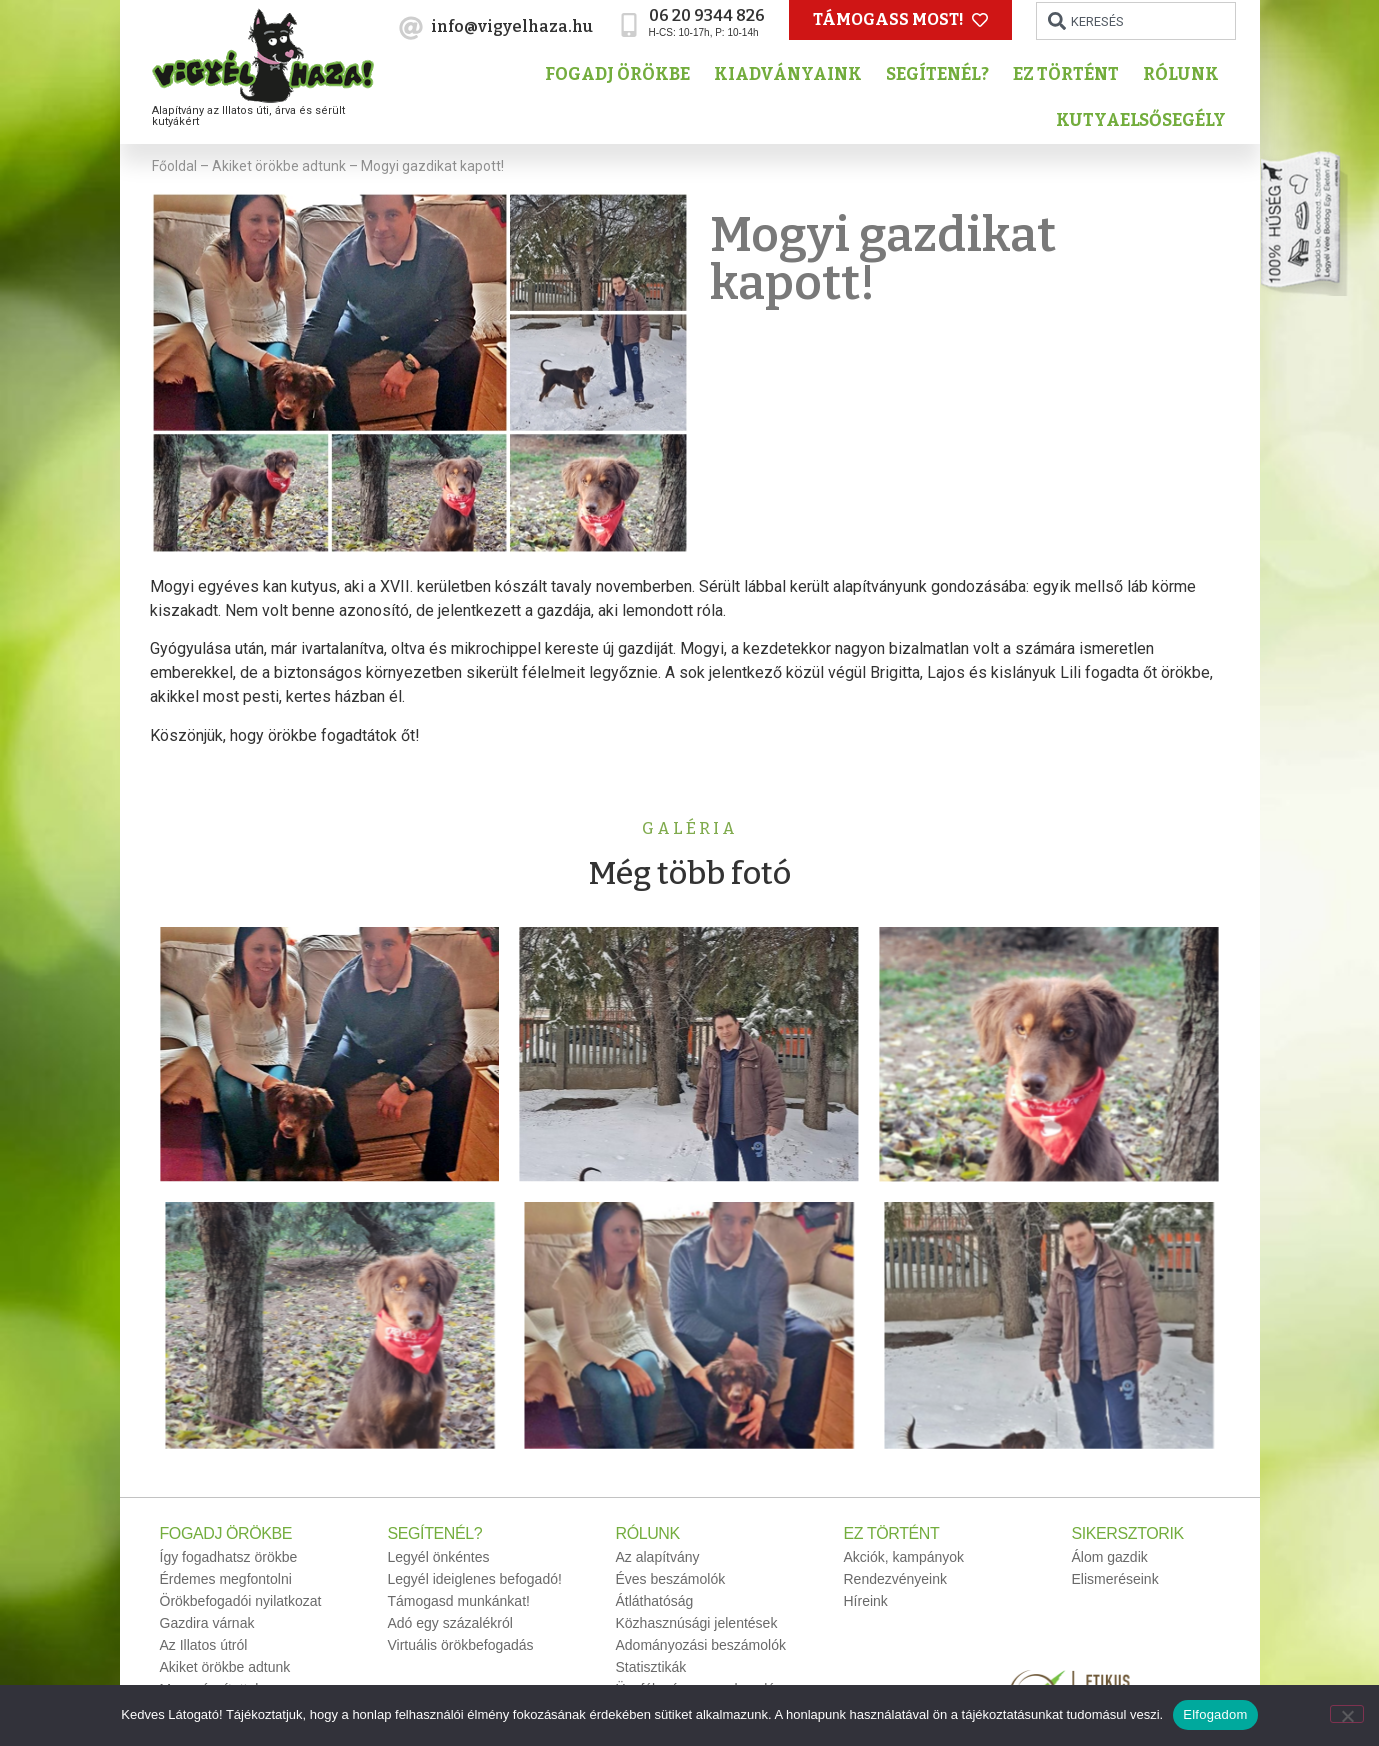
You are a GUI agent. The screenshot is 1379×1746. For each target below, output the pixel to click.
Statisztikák (651, 1667)
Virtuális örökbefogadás (461, 1645)
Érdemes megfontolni (226, 1579)
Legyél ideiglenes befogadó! (475, 1579)
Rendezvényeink (896, 1579)
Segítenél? (942, 74)
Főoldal (174, 166)
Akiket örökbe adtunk (279, 166)
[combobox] (1136, 21)
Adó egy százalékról (450, 1623)
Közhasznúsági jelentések (697, 1623)
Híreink (866, 1601)
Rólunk (1186, 74)
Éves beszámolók (671, 1579)
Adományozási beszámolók (701, 1645)
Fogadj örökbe (622, 74)
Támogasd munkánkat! (459, 1601)
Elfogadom (1215, 1714)
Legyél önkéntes (439, 1557)
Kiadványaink (793, 74)
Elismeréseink (1115, 1579)
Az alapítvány (658, 1557)
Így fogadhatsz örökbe (229, 1557)
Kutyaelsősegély (1146, 120)
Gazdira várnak (207, 1623)
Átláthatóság (655, 1601)
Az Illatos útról (204, 1645)
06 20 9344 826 (707, 15)
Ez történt (1071, 74)
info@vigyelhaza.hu (512, 26)
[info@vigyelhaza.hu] (411, 28)
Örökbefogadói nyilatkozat (241, 1601)
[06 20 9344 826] (629, 25)
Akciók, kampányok (904, 1557)
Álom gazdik (1110, 1557)
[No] (1347, 1714)
